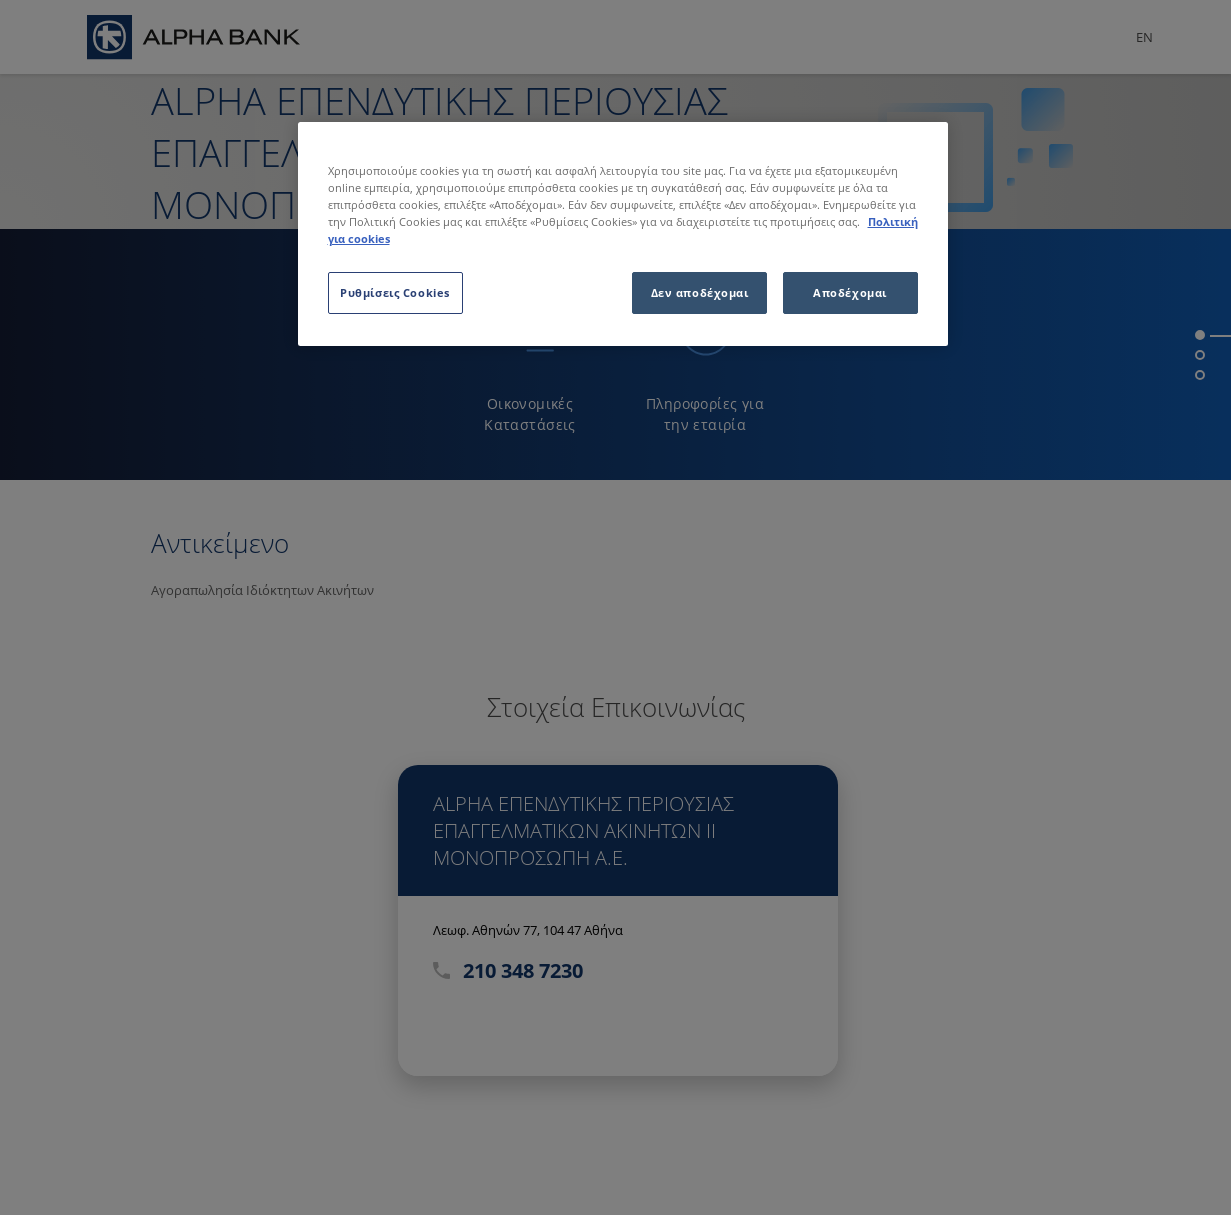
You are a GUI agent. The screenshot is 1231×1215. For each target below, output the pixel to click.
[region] (623, 234)
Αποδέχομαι (850, 292)
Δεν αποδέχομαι (700, 292)
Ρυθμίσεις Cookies (395, 292)
